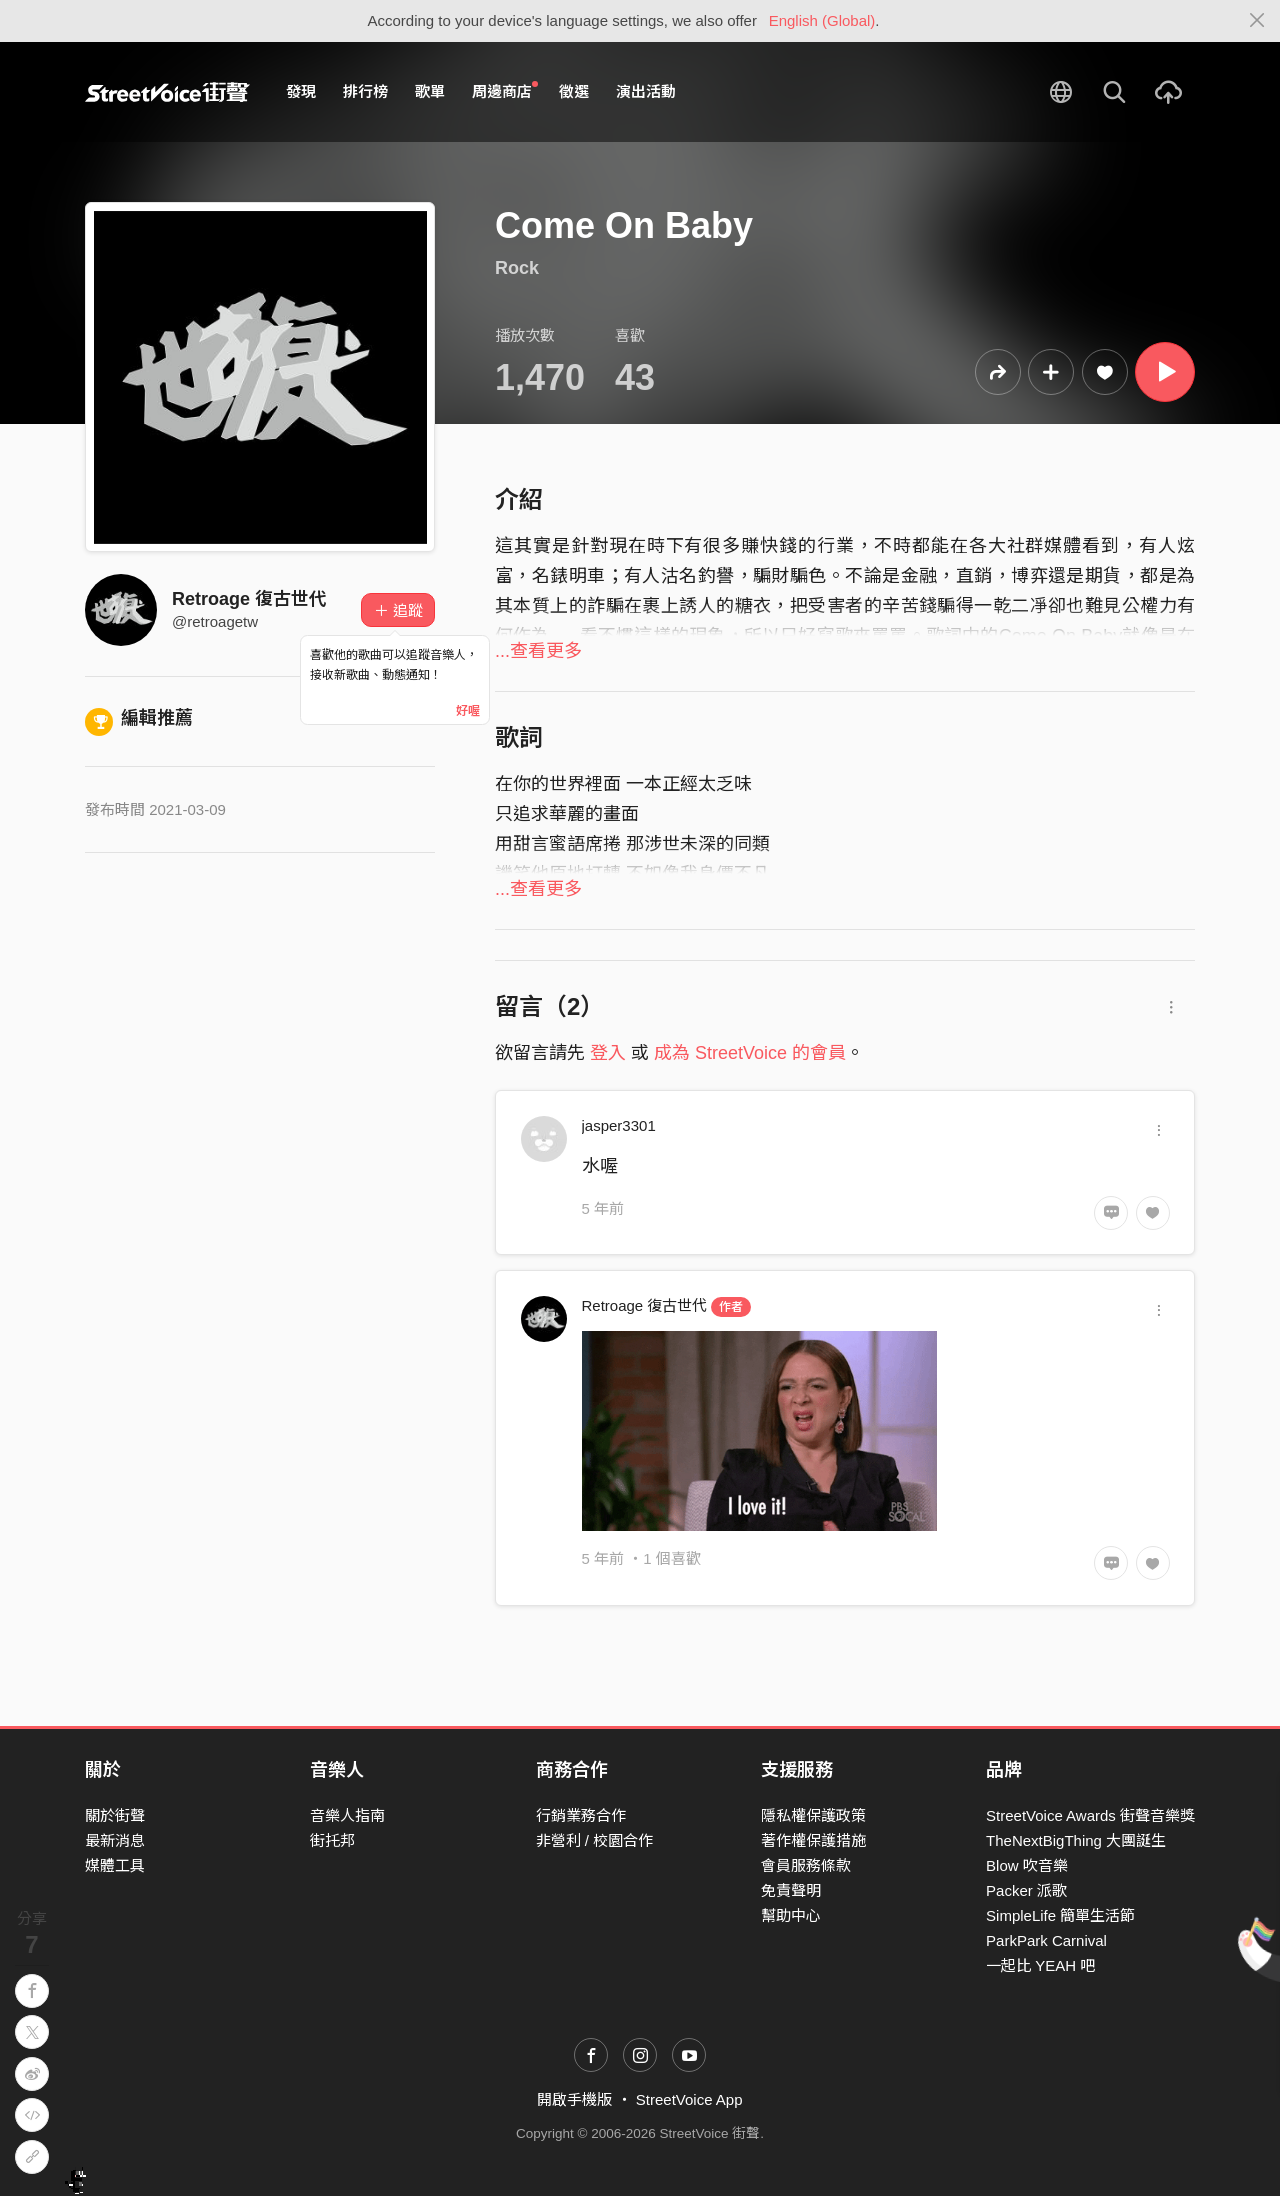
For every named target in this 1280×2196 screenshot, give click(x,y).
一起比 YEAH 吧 (1040, 1965)
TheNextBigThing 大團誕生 (1076, 1840)
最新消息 (115, 1840)
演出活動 (646, 91)
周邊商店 (505, 91)
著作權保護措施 (813, 1840)
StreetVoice (167, 92)
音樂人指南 (347, 1815)
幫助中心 (791, 1915)
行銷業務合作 (581, 1815)
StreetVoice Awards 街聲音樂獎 (1090, 1815)
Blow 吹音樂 (1027, 1865)
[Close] (1257, 21)
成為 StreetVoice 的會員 (750, 1053)
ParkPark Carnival (1046, 1940)
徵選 (574, 91)
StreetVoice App (689, 2099)
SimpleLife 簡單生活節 (1060, 1915)
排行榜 (365, 91)
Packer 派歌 (1026, 1890)
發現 (301, 91)
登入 (608, 1053)
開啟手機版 (574, 2099)
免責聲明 (791, 1890)
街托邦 (332, 1840)
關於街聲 (115, 1815)
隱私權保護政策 (813, 1815)
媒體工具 (115, 1865)
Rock (517, 268)
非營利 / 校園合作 (595, 1840)
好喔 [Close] (468, 711)
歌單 (430, 91)
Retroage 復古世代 (249, 599)
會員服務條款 (806, 1865)
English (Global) (822, 20)
